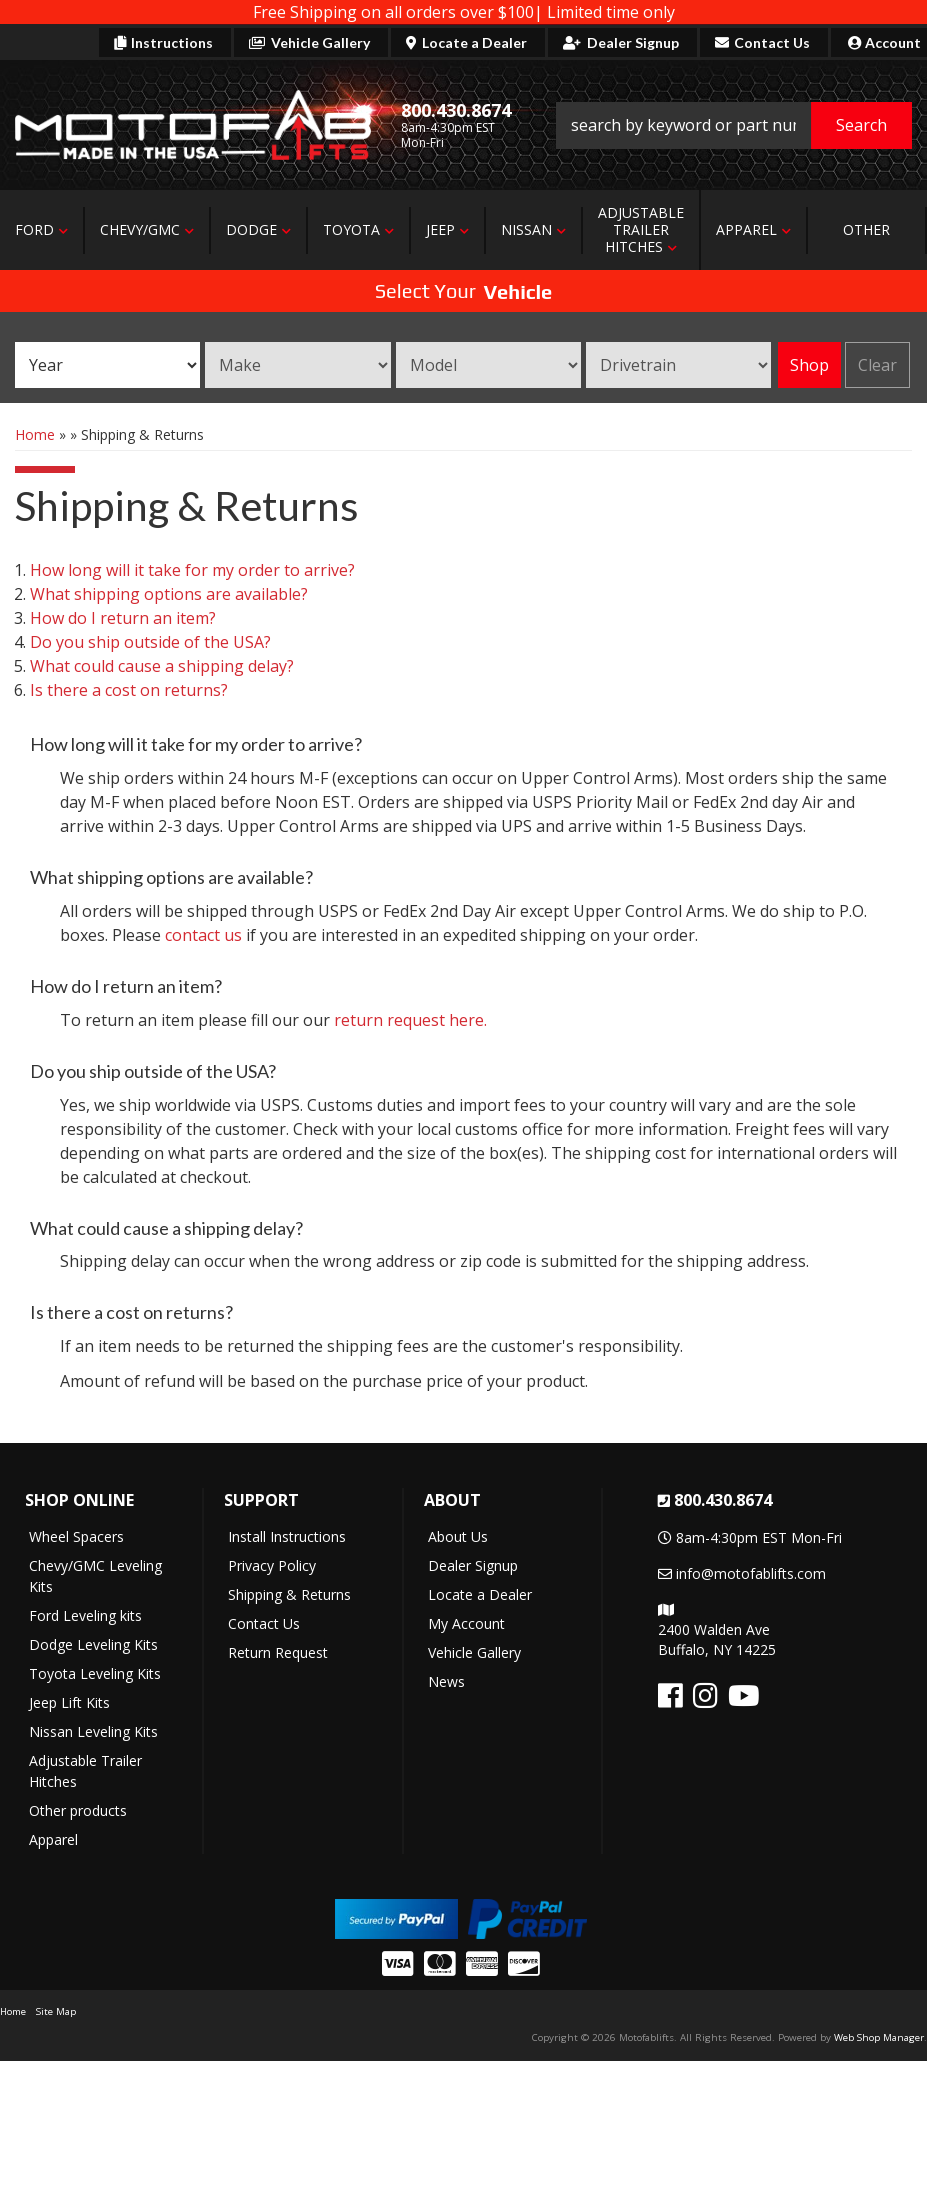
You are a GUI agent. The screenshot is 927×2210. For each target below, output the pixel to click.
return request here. (410, 1020)
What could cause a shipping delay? (162, 666)
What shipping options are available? (169, 594)
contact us (203, 935)
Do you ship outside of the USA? (150, 642)
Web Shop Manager (879, 2037)
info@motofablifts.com (751, 1573)
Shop (809, 365)
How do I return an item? (123, 618)
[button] (734, 125)
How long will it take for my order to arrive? (192, 570)
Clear (877, 365)
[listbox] (107, 365)
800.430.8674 (723, 1500)
